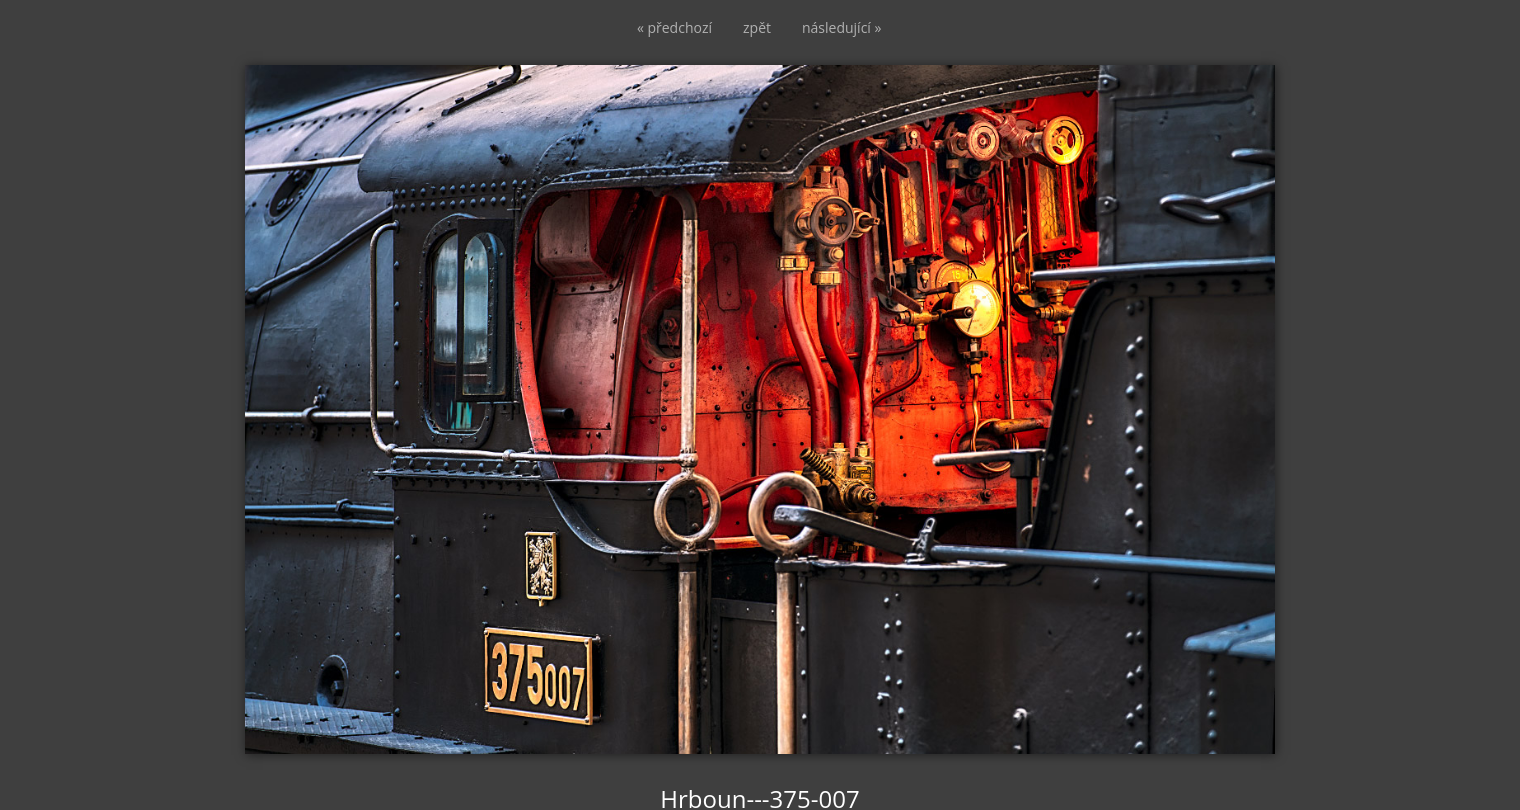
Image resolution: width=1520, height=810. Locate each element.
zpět (757, 27)
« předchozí (674, 27)
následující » (841, 27)
